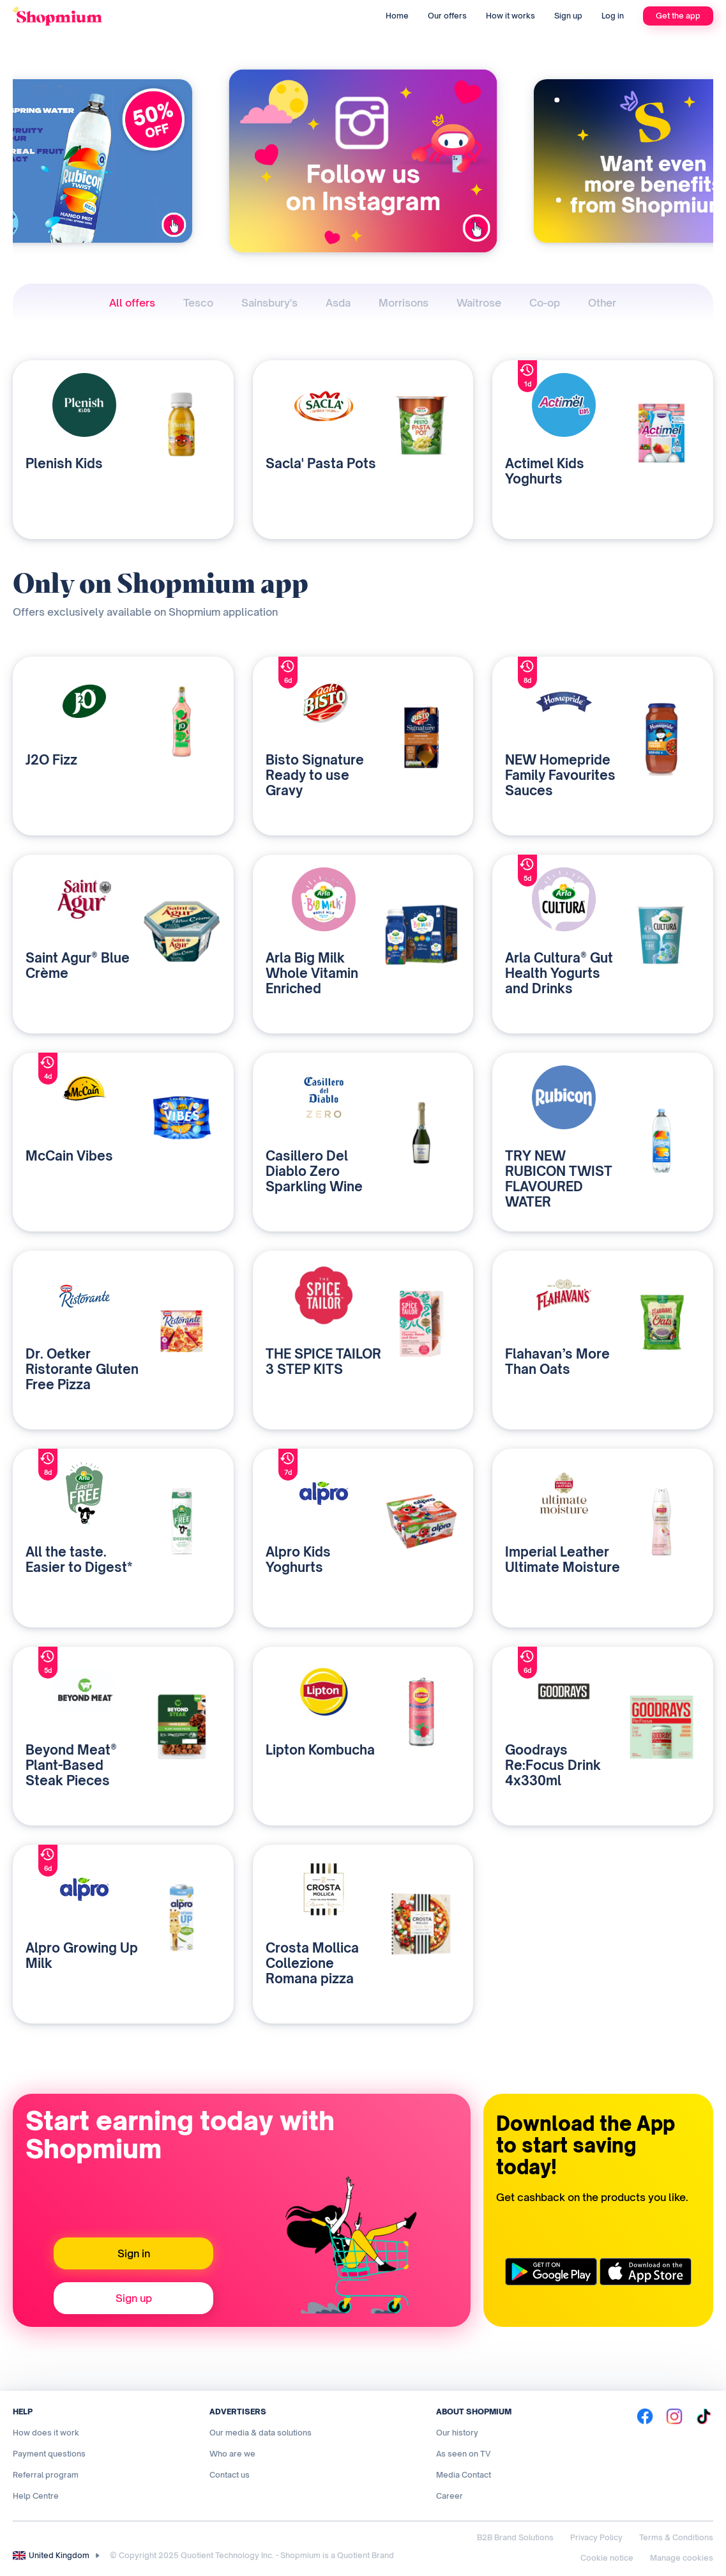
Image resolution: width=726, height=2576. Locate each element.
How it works (510, 15)
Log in (612, 15)
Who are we (232, 2453)
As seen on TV (463, 2453)
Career (449, 2496)
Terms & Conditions (676, 2537)
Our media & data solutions (260, 2432)
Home (397, 15)
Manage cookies (681, 2558)
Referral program (46, 2475)
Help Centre (36, 2496)
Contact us (229, 2475)
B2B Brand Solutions (515, 2537)
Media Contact (463, 2475)
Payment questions (49, 2453)
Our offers (447, 15)
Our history (457, 2432)
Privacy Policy (596, 2537)
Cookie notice (606, 2558)
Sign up (568, 15)
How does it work (46, 2432)
